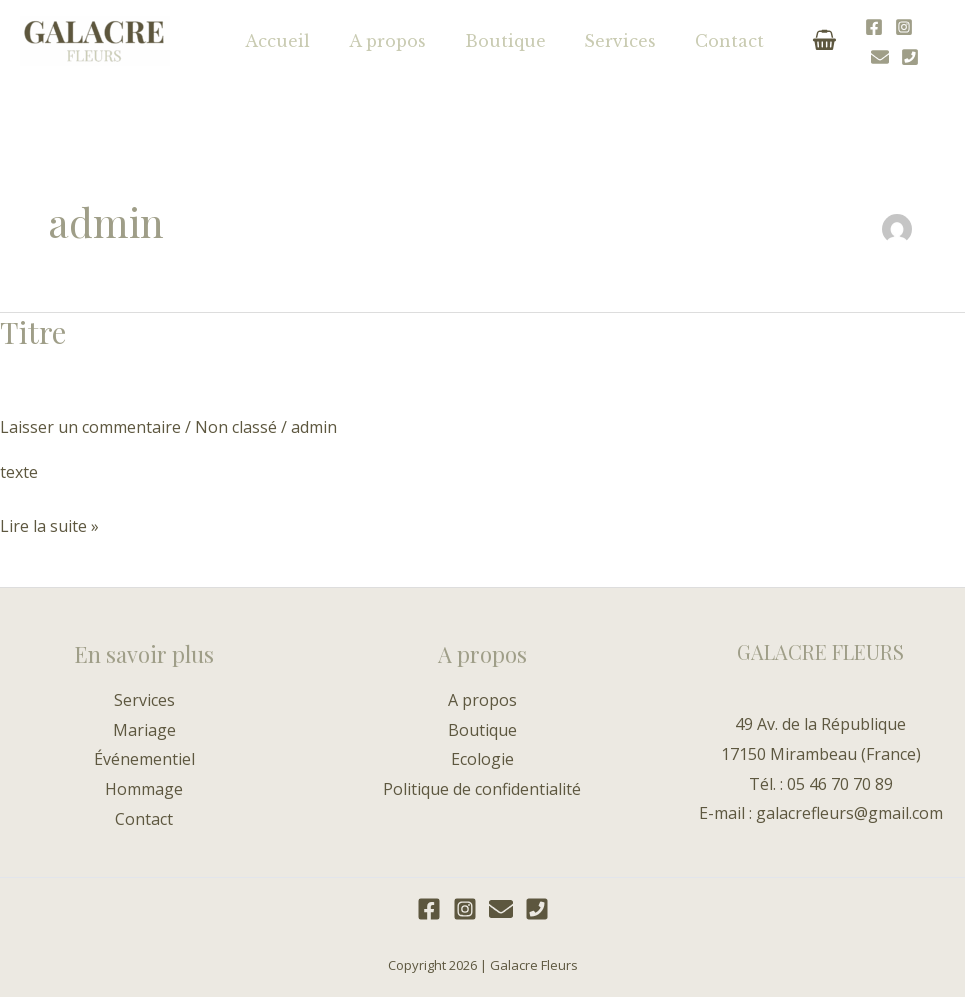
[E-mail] (906, 42)
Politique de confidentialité (482, 789)
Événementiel (144, 759)
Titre (33, 332)
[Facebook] (846, 42)
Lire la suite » (49, 524)
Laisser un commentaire (90, 427)
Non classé (236, 427)
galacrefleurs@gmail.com (849, 813)
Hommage (144, 789)
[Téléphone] (936, 42)
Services (597, 41)
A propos (377, 41)
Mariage (144, 730)
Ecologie (482, 759)
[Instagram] (876, 42)
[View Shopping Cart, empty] (791, 40)
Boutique (488, 41)
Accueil (274, 41)
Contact (699, 41)
